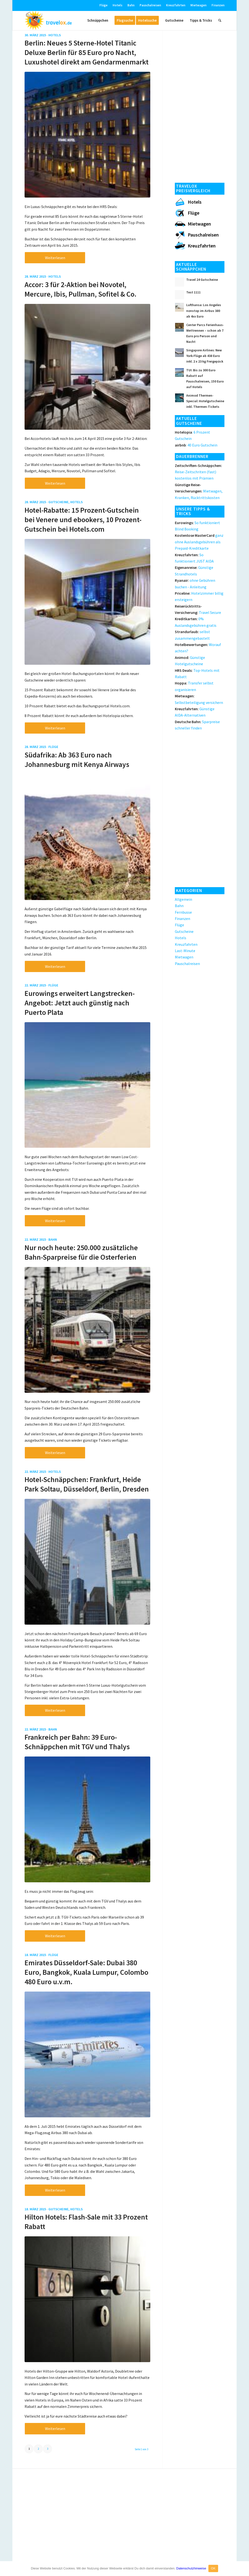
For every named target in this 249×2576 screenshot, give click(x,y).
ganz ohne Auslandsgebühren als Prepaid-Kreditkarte (199, 542)
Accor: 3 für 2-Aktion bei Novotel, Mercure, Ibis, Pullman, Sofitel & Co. (80, 289)
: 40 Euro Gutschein (196, 445)
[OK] (242, 2568)
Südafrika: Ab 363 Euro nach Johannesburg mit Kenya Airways (77, 759)
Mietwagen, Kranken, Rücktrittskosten (198, 491)
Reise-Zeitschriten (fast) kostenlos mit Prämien (198, 472)
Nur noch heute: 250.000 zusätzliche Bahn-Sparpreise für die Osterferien (81, 1252)
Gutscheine (58, 502)
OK (213, 2568)
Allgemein (183, 899)
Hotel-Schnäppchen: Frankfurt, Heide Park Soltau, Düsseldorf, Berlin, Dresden (87, 1484)
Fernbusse (183, 912)
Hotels (117, 5)
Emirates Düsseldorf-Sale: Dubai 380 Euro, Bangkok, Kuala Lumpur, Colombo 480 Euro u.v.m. (86, 1972)
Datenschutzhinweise (191, 2568)
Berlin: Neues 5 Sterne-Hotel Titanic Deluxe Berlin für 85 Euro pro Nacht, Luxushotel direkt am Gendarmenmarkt (87, 52)
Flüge (103, 5)
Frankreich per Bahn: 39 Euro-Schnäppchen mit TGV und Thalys (77, 1741)
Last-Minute (185, 950)
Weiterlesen (55, 257)
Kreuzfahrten (175, 5)
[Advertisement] (199, 105)
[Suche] (219, 20)
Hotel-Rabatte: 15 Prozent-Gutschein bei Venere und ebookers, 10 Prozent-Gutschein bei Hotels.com (83, 519)
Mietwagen (198, 5)
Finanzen (218, 5)
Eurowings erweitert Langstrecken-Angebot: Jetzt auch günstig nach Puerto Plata (80, 1003)
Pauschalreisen (150, 5)
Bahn (130, 5)
